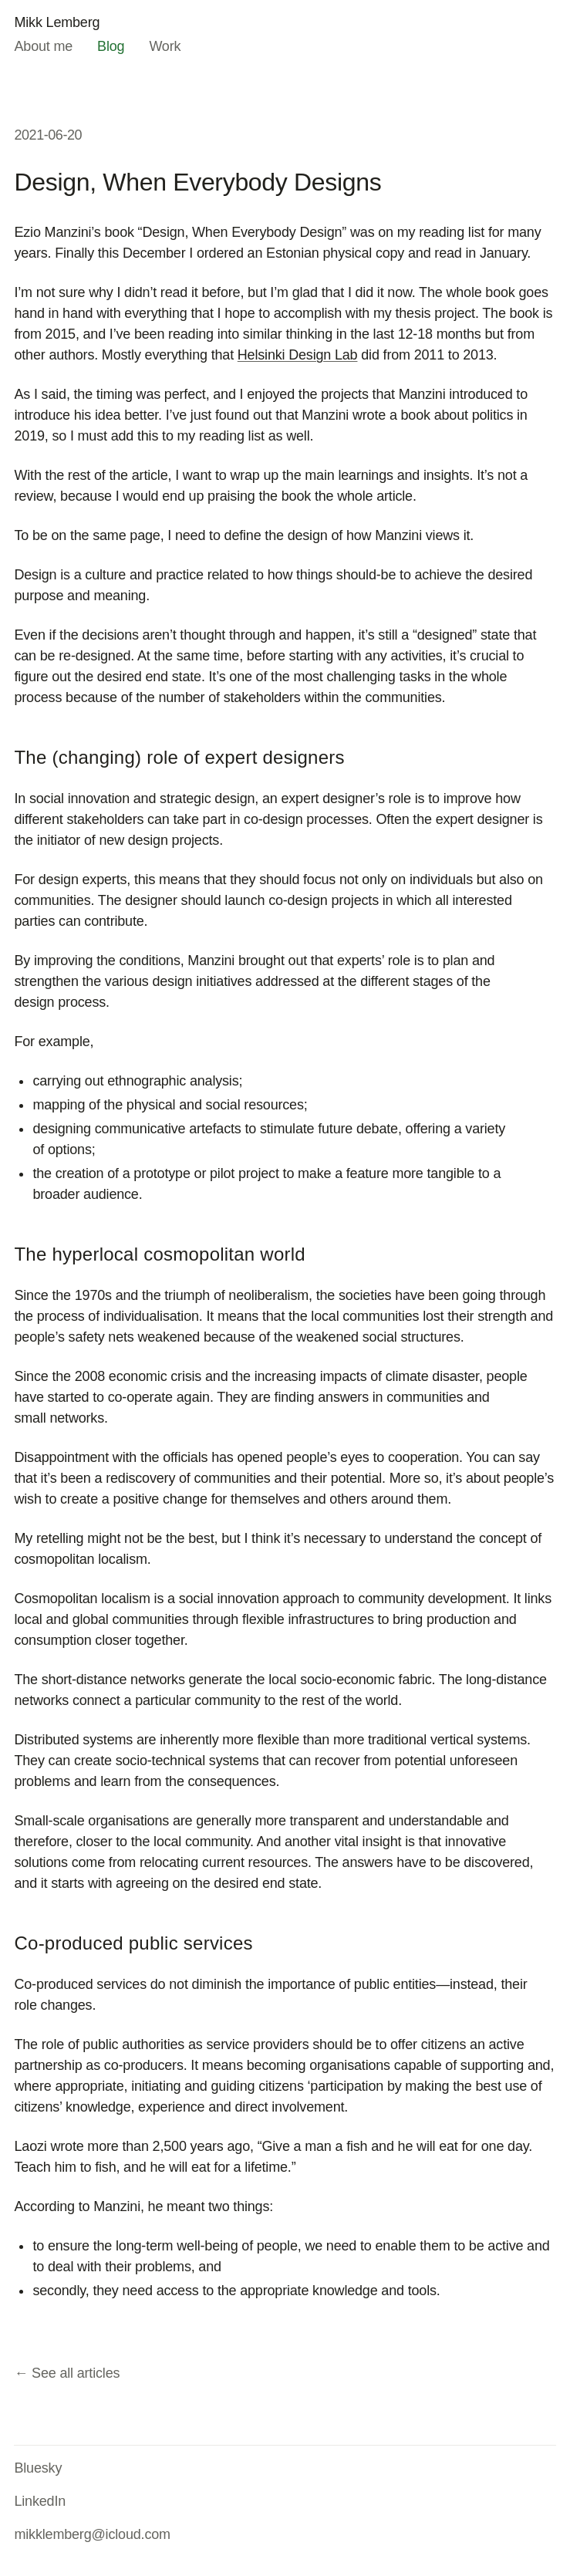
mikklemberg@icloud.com (92, 2534)
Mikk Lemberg (56, 22)
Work (164, 46)
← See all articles (67, 2373)
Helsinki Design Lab (298, 355)
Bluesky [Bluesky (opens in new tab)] (38, 2468)
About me (43, 46)
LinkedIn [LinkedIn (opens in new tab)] (40, 2501)
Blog (110, 46)
